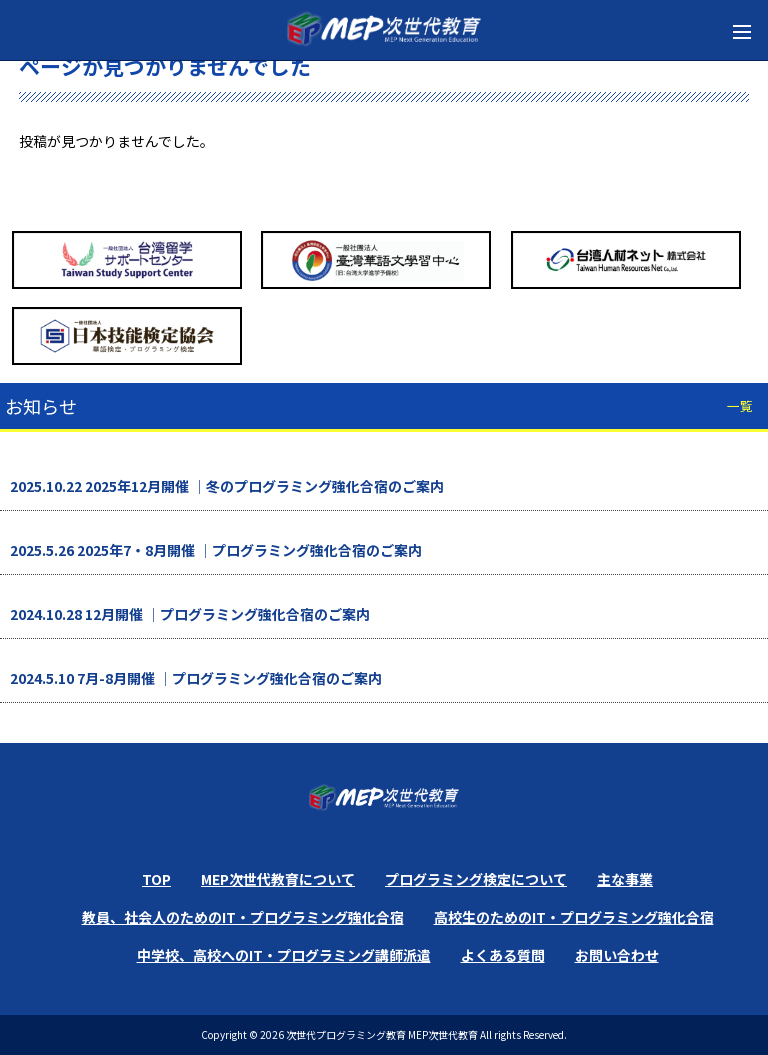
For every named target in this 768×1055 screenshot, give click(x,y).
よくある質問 (503, 955)
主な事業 (625, 879)
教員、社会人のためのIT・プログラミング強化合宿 (243, 917)
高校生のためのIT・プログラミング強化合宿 (574, 917)
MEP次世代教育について (278, 879)
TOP (156, 879)
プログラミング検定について (476, 879)
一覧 (740, 405)
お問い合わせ (617, 955)
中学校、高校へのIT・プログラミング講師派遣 (284, 955)
